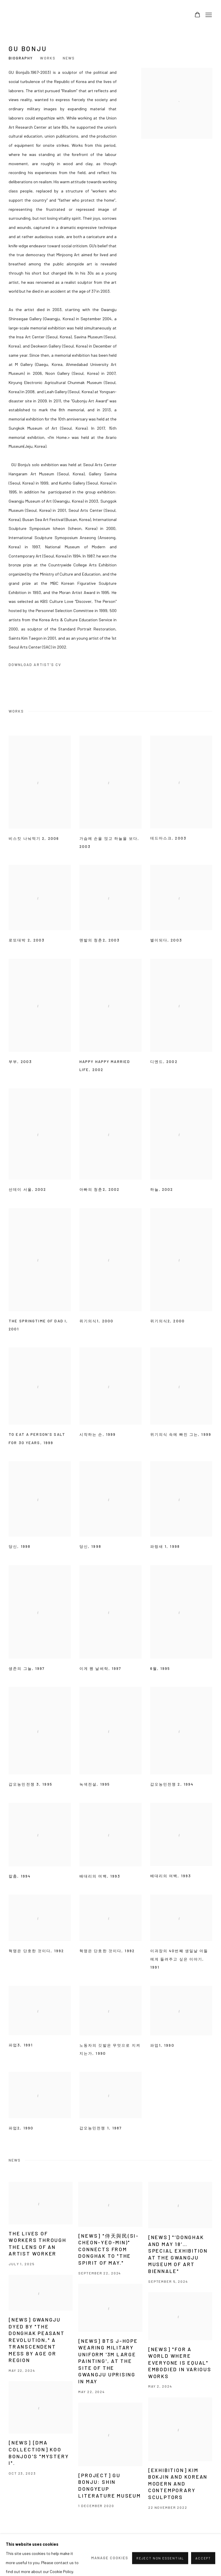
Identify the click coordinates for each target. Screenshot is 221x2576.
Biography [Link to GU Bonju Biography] (21, 58)
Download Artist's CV (39, 665)
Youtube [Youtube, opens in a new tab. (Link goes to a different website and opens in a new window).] (207, 2552)
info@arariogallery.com (114, 2552)
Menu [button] (208, 15)
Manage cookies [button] (25, 2552)
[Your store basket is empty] (197, 15)
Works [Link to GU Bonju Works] (47, 58)
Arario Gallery (26, 15)
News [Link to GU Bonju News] (69, 58)
